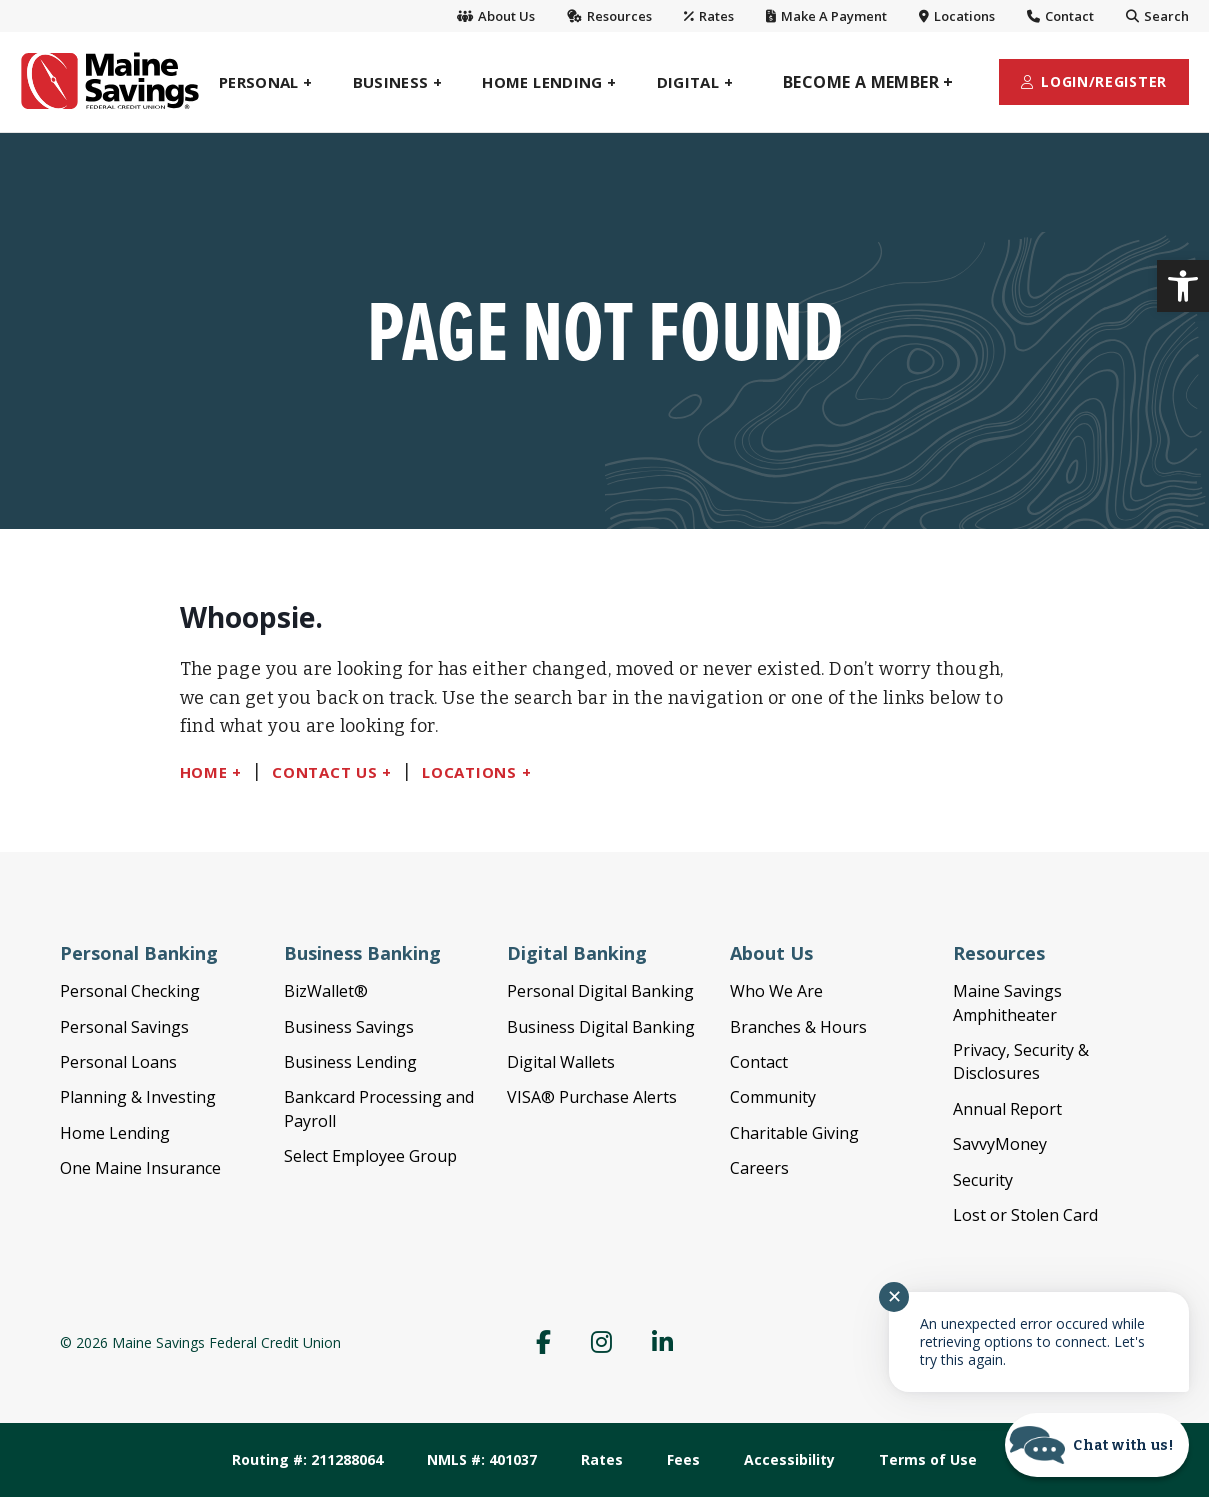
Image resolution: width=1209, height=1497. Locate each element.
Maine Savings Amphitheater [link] (1007, 1002)
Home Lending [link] (115, 1133)
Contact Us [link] (325, 772)
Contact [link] (1060, 16)
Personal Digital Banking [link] (600, 991)
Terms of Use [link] (928, 1459)
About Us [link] (496, 16)
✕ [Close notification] (894, 1297)
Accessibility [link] (789, 1459)
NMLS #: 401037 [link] (482, 1459)
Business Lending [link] (350, 1062)
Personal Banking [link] (139, 953)
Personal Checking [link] (130, 991)
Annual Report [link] (1007, 1109)
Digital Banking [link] (577, 953)
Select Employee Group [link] (370, 1156)
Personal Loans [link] (118, 1062)
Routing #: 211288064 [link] (307, 1459)
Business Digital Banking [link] (601, 1027)
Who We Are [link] (776, 991)
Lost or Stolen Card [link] (1025, 1215)
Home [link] (204, 772)
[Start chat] (1097, 1445)
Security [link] (983, 1180)
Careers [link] (759, 1168)
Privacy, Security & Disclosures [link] (1021, 1061)
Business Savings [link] (349, 1027)
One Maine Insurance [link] (140, 1168)
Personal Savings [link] (124, 1027)
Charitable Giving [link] (794, 1133)
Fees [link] (683, 1459)
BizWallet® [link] (326, 991)
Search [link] (1157, 16)
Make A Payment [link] (826, 16)
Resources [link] (609, 16)
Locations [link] (957, 16)
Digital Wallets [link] (561, 1062)
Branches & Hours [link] (798, 1027)
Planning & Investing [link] (138, 1097)
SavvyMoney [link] (1000, 1144)
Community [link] (773, 1097)
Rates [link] (709, 16)
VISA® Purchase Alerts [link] (592, 1097)
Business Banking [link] (362, 953)
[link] (1183, 286)
